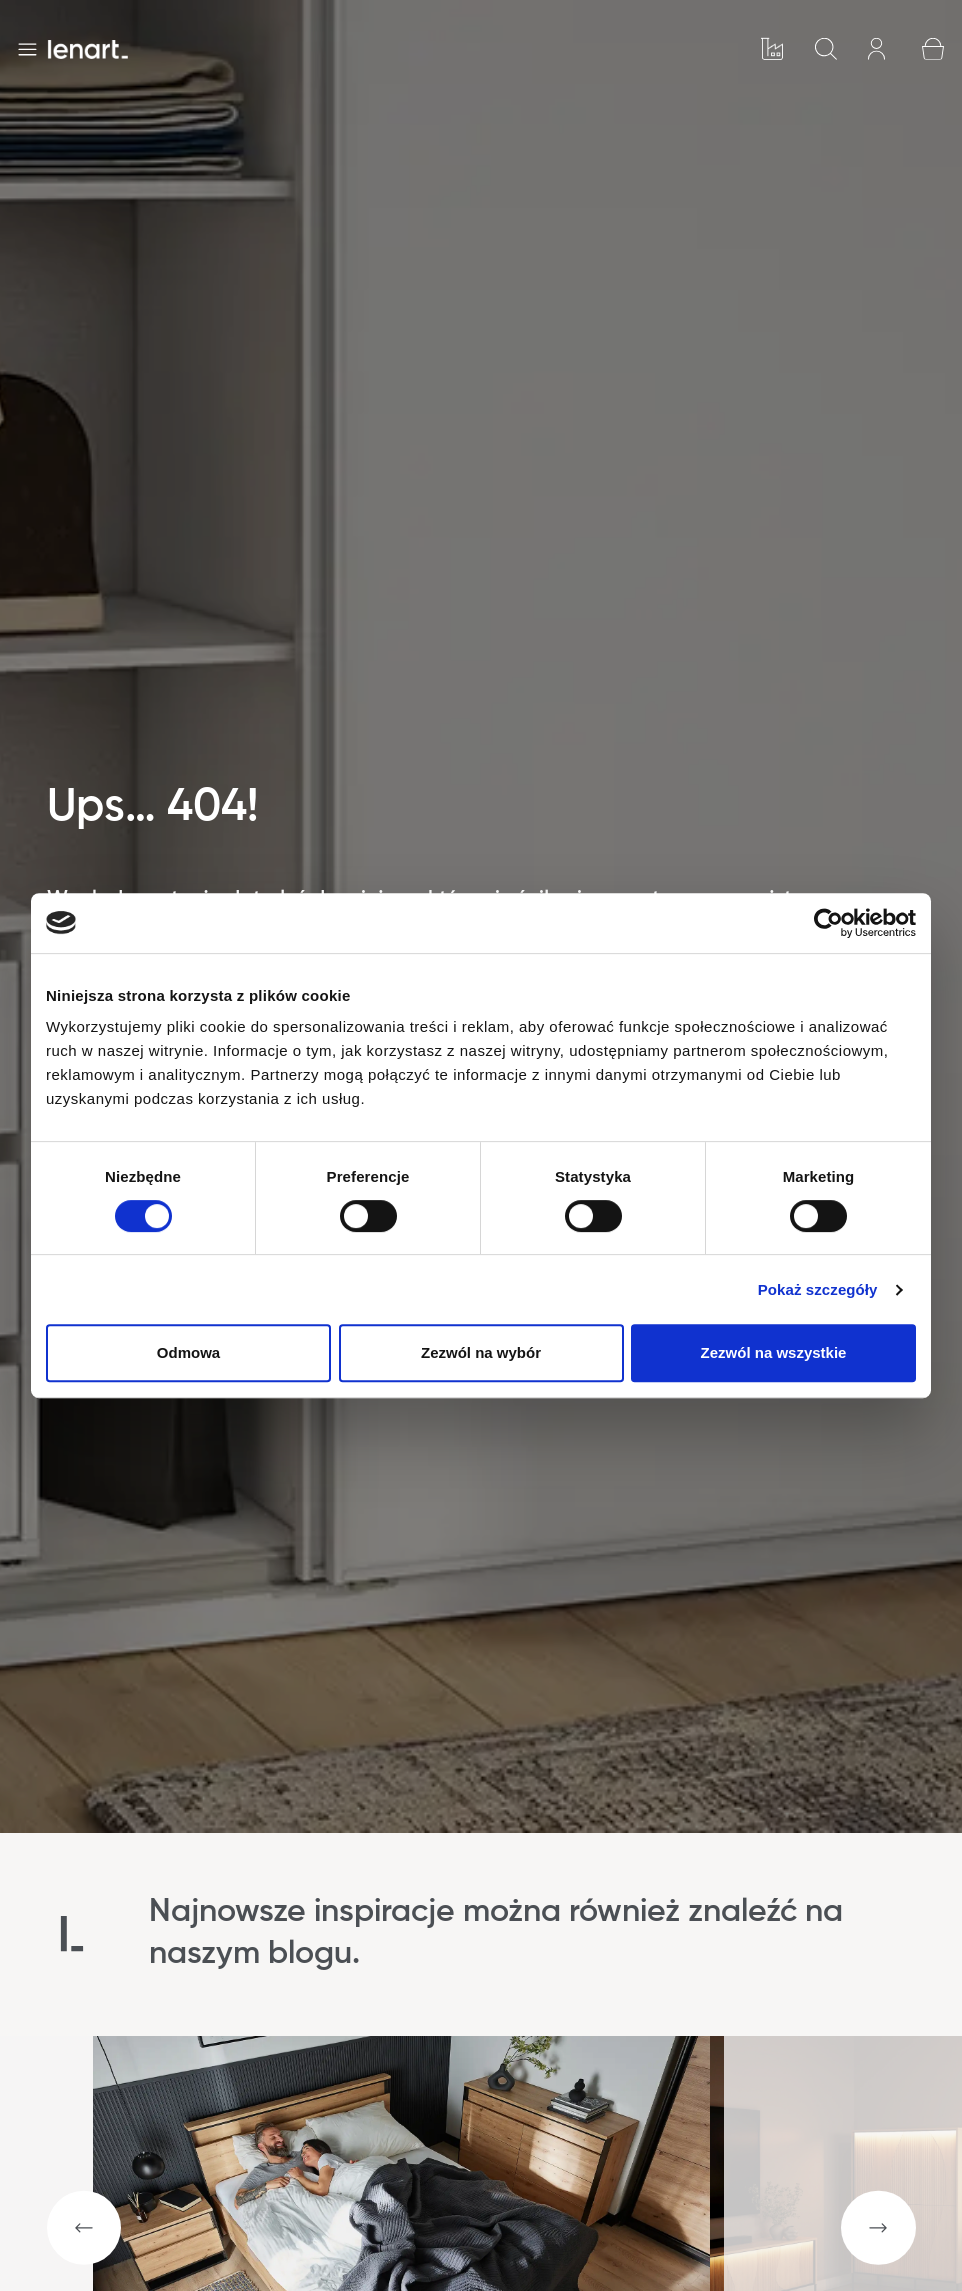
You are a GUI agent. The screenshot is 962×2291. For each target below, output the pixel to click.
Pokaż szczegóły (818, 1289)
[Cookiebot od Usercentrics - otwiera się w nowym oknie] (828, 923)
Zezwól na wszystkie (774, 1352)
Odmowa (188, 1352)
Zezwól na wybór (481, 1352)
